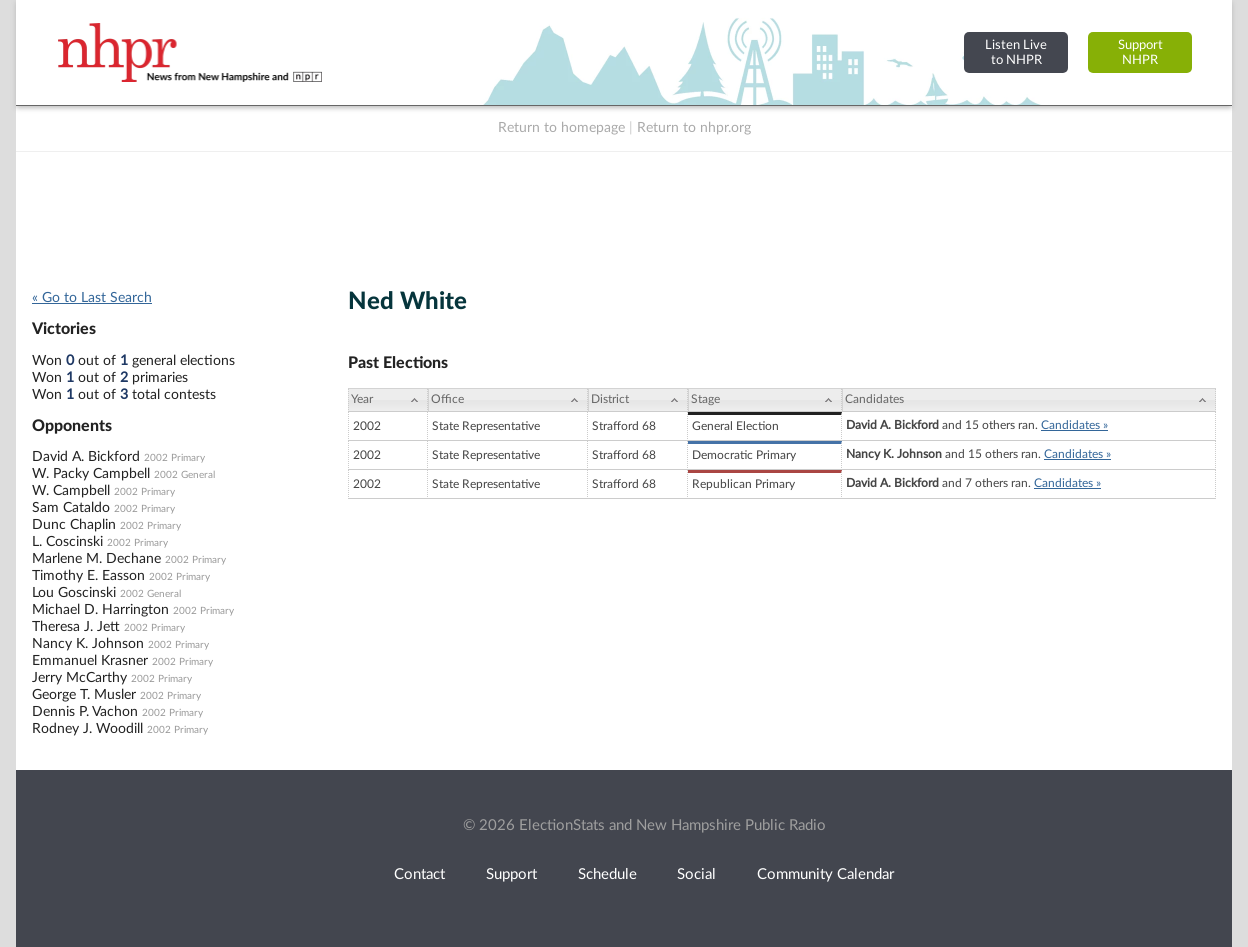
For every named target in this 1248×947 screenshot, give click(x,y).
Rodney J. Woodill (87, 729)
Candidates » (1074, 425)
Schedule (607, 874)
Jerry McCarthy (79, 678)
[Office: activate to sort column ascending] (508, 400)
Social (696, 874)
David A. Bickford (86, 457)
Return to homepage (561, 128)
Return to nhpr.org (694, 128)
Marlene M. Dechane (96, 559)
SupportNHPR (1140, 52)
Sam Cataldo (71, 508)
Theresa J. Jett (76, 627)
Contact (419, 874)
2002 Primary (174, 458)
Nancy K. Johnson (88, 644)
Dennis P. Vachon (85, 712)
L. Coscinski (67, 542)
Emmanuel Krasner (90, 661)
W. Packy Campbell (91, 474)
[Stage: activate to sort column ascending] (765, 400)
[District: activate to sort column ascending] (638, 400)
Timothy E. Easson (88, 576)
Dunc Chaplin (74, 525)
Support (511, 874)
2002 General (184, 475)
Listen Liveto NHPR (1016, 52)
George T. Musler (84, 695)
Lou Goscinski (74, 593)
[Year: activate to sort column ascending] (388, 400)
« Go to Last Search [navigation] (92, 298)
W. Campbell (71, 491)
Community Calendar (825, 874)
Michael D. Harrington (100, 610)
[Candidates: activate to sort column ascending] (1029, 400)
